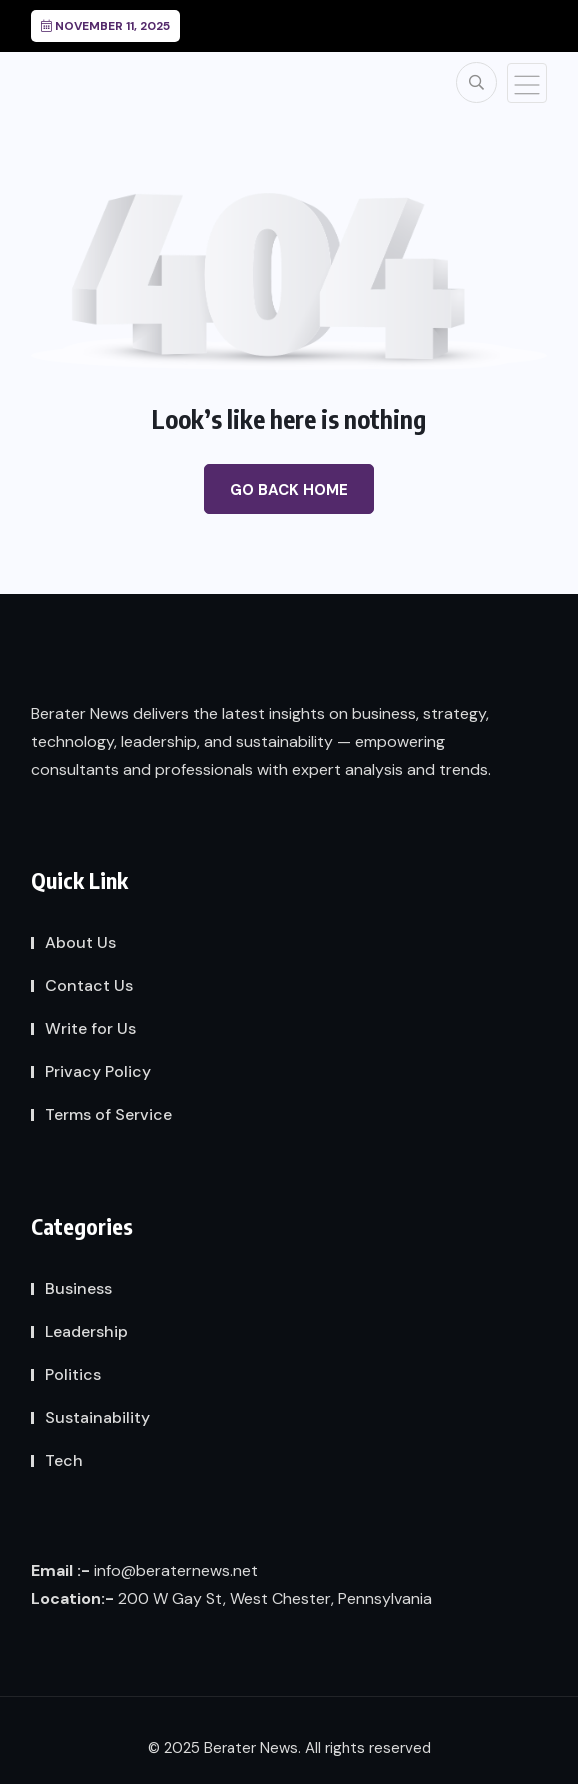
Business (78, 1288)
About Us (80, 942)
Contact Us (89, 985)
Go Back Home (289, 490)
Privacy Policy (98, 1071)
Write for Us (90, 1028)
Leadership (86, 1331)
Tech (64, 1460)
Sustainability (97, 1417)
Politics (73, 1374)
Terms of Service (108, 1114)
